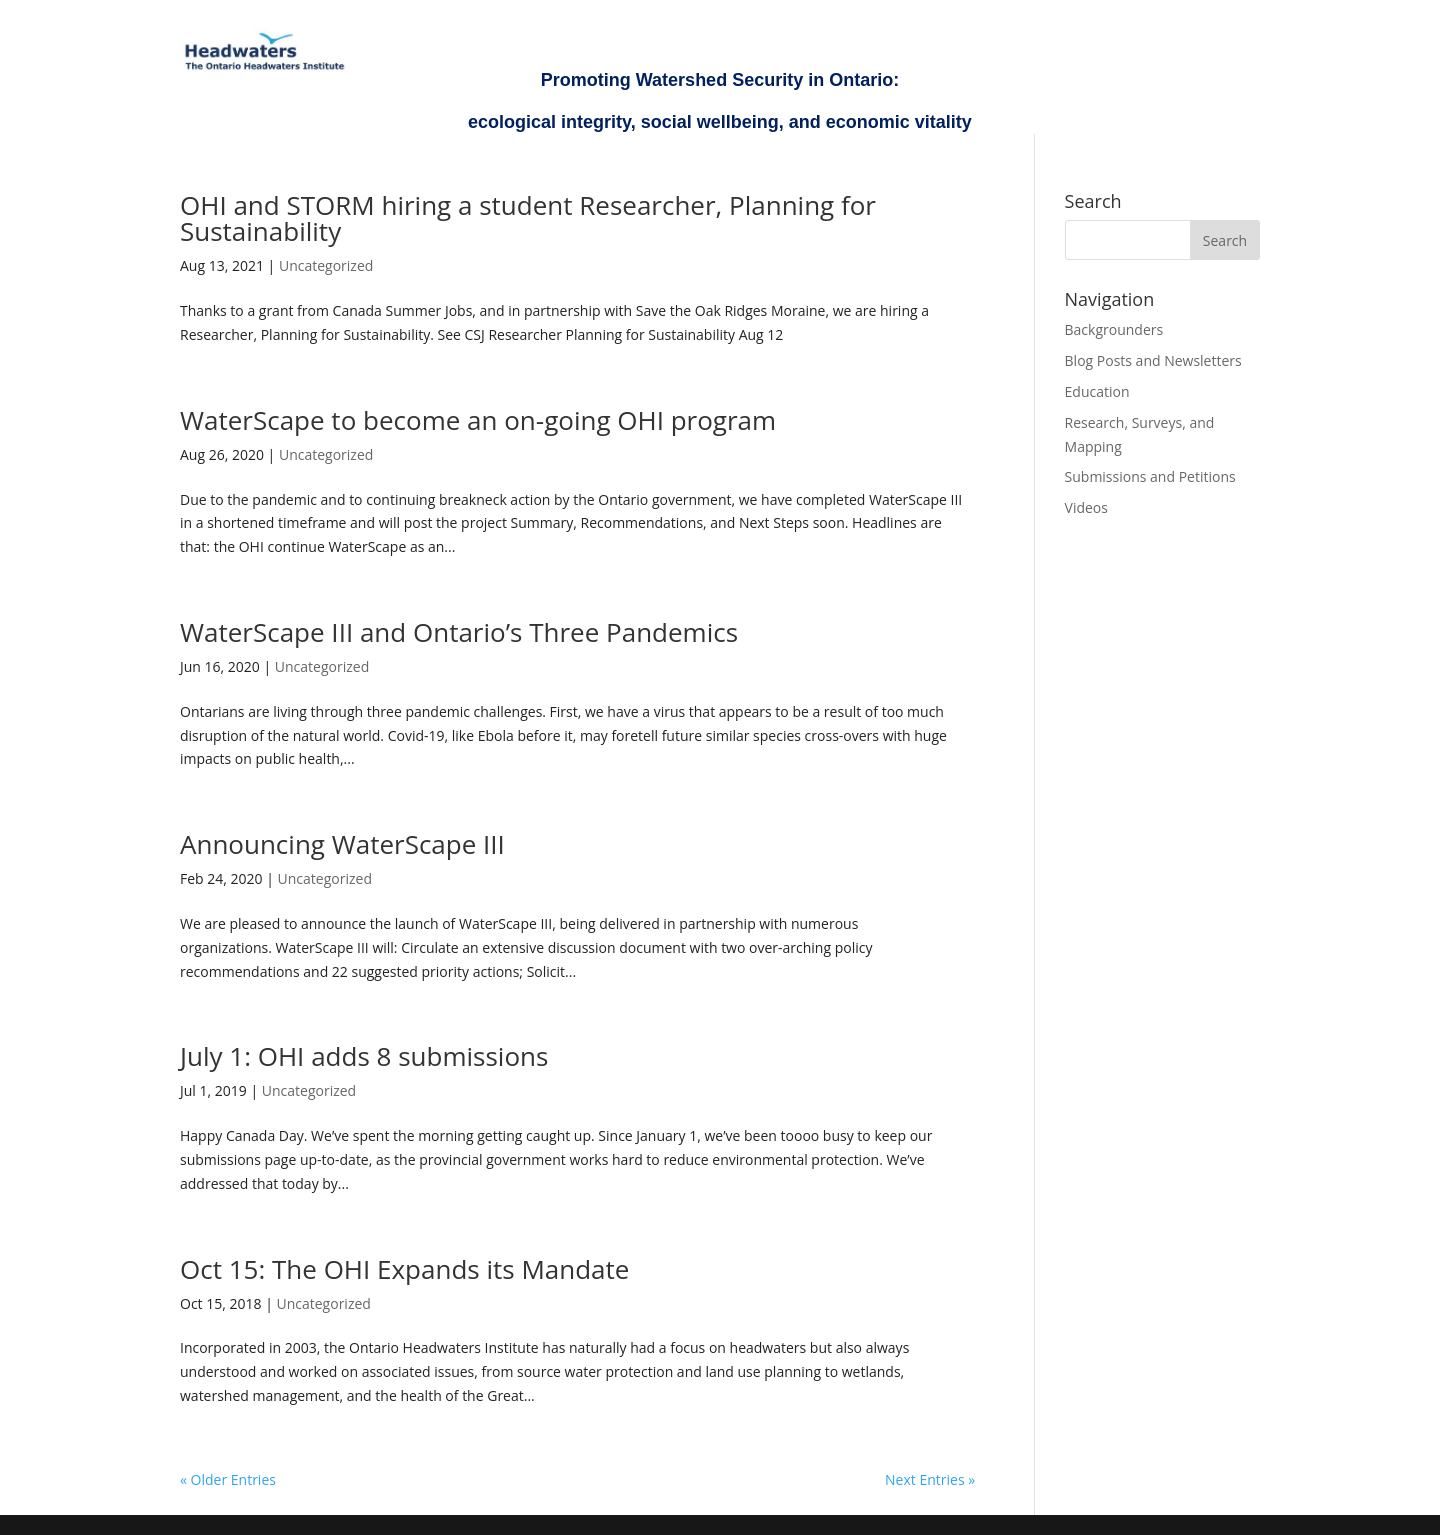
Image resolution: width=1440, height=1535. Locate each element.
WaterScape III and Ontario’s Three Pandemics (459, 632)
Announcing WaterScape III (342, 844)
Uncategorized (326, 265)
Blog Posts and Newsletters (1153, 360)
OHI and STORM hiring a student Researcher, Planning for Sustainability (528, 218)
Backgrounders (1114, 329)
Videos (1086, 507)
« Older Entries (228, 1479)
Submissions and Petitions (1150, 476)
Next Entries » (930, 1479)
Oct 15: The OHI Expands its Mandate (404, 1269)
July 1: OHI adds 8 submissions (364, 1056)
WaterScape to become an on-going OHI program (478, 420)
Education (1097, 391)
